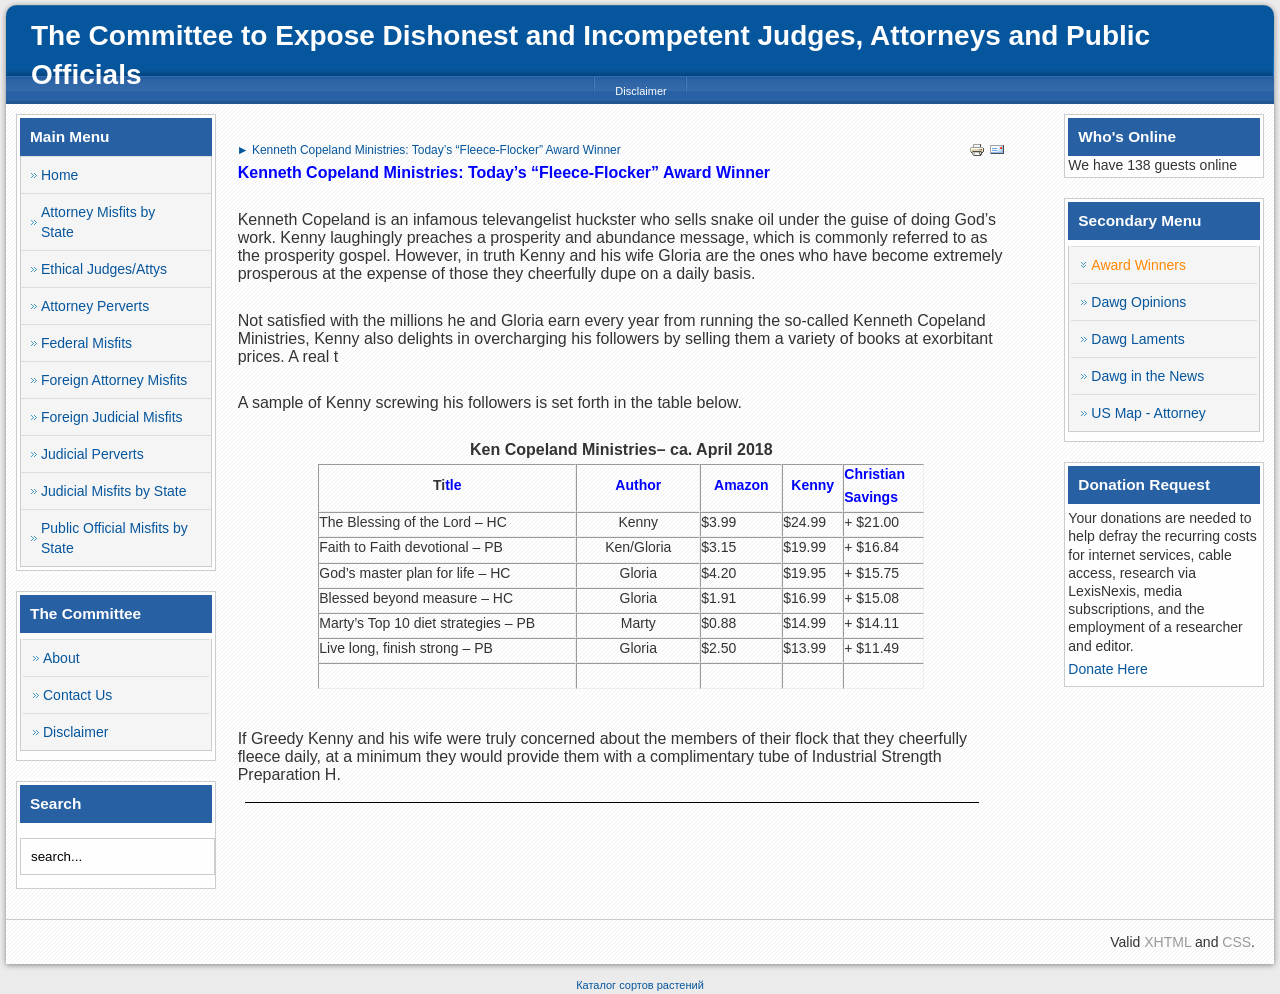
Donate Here (1107, 669)
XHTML (1167, 942)
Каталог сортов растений (640, 985)
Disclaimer (640, 91)
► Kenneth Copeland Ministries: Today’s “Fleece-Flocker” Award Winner (429, 150)
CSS (1236, 942)
